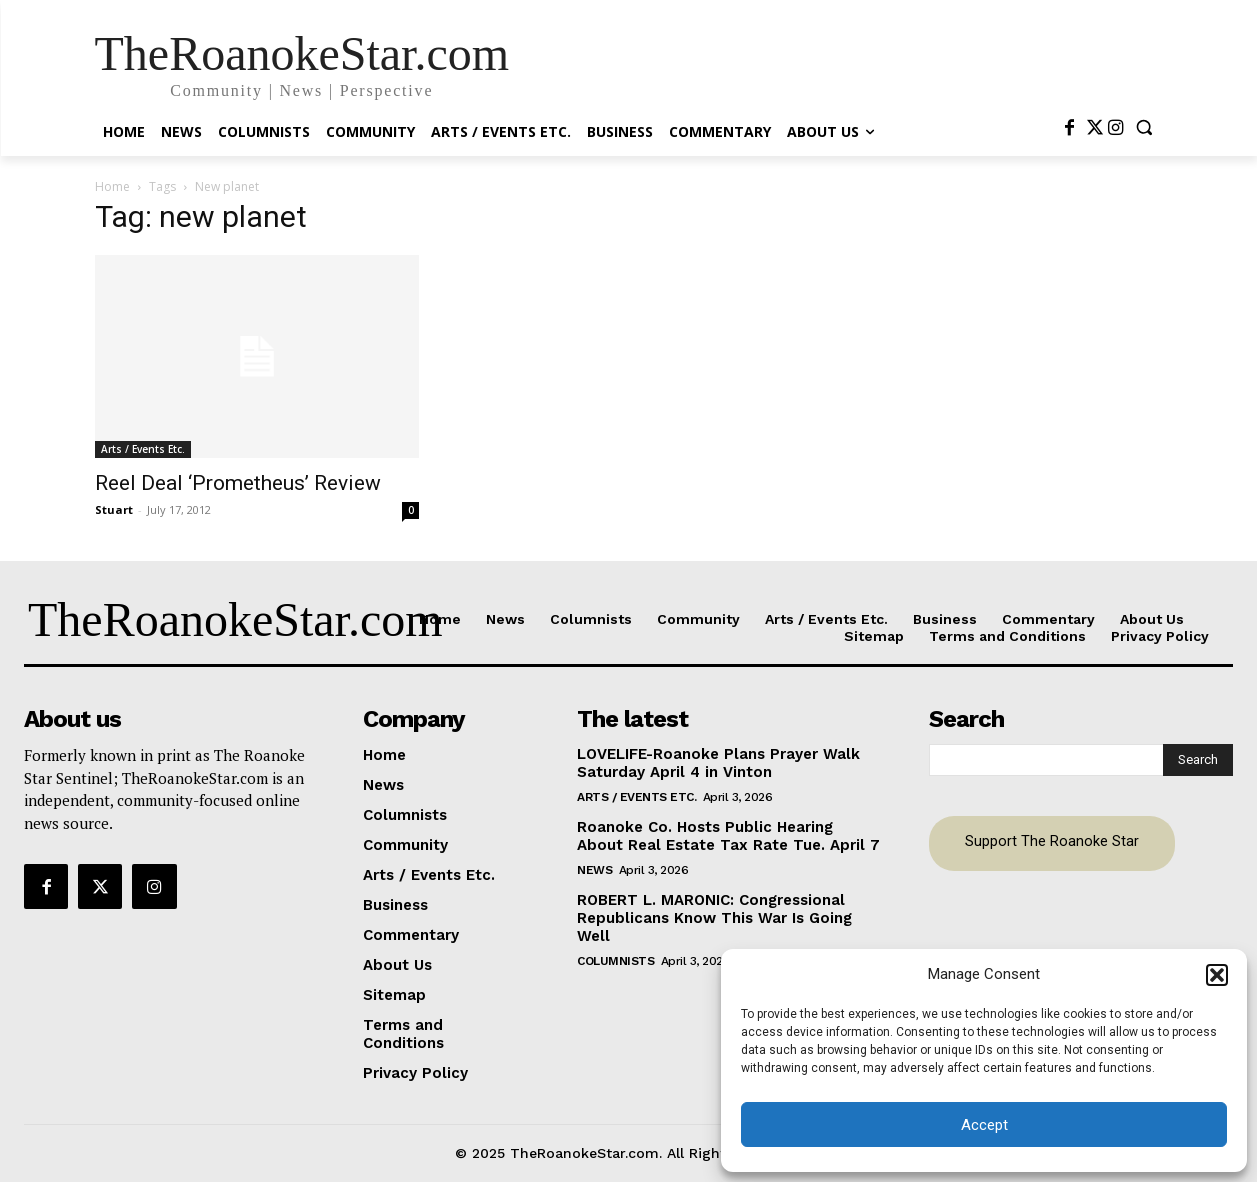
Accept (984, 1125)
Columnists (615, 961)
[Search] (1198, 760)
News (594, 870)
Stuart (114, 509)
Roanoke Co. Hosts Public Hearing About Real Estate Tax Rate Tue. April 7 (728, 836)
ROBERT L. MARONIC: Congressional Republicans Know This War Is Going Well (714, 918)
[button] (1217, 975)
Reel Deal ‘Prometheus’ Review (238, 483)
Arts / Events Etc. (143, 449)
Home (112, 186)
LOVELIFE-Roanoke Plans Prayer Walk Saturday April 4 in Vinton (718, 763)
